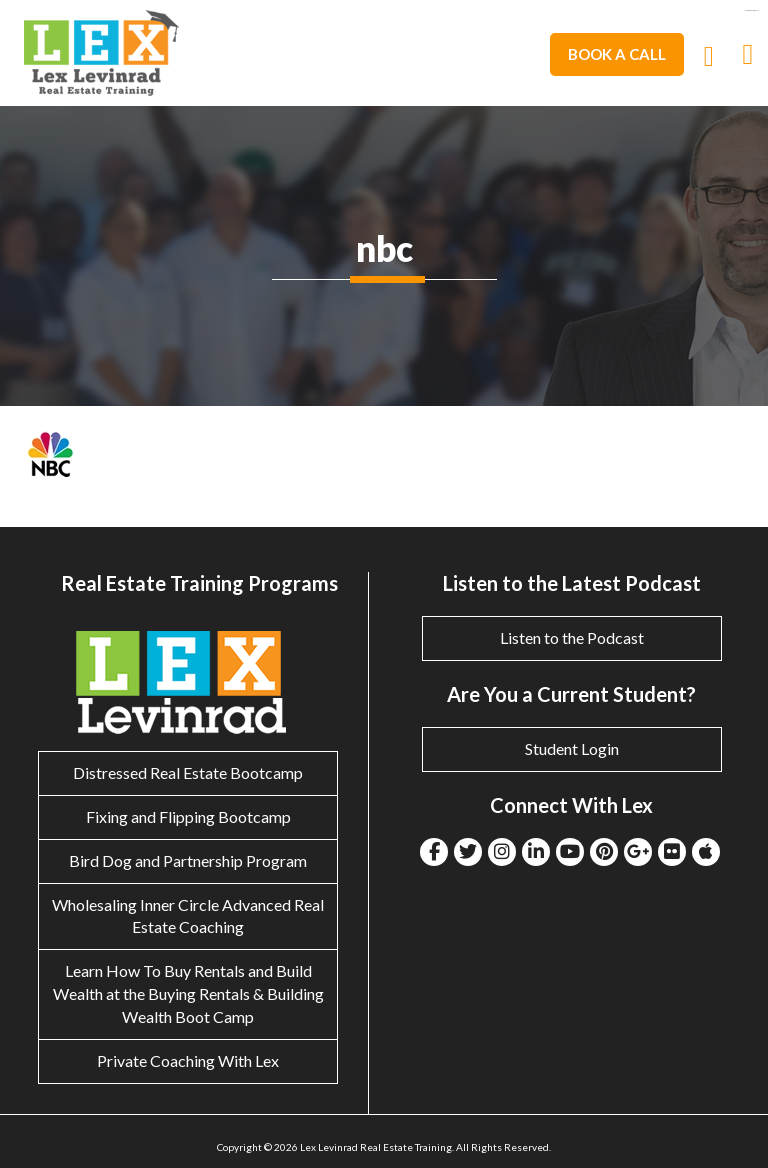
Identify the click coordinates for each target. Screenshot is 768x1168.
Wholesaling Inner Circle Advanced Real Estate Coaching (188, 916)
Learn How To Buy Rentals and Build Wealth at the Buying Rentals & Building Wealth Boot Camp (188, 993)
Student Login (572, 748)
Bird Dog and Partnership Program (188, 860)
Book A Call (617, 54)
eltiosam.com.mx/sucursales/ (751, 10)
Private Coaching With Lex (188, 1060)
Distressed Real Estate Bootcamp (188, 772)
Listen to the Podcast (572, 637)
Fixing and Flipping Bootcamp (188, 816)
